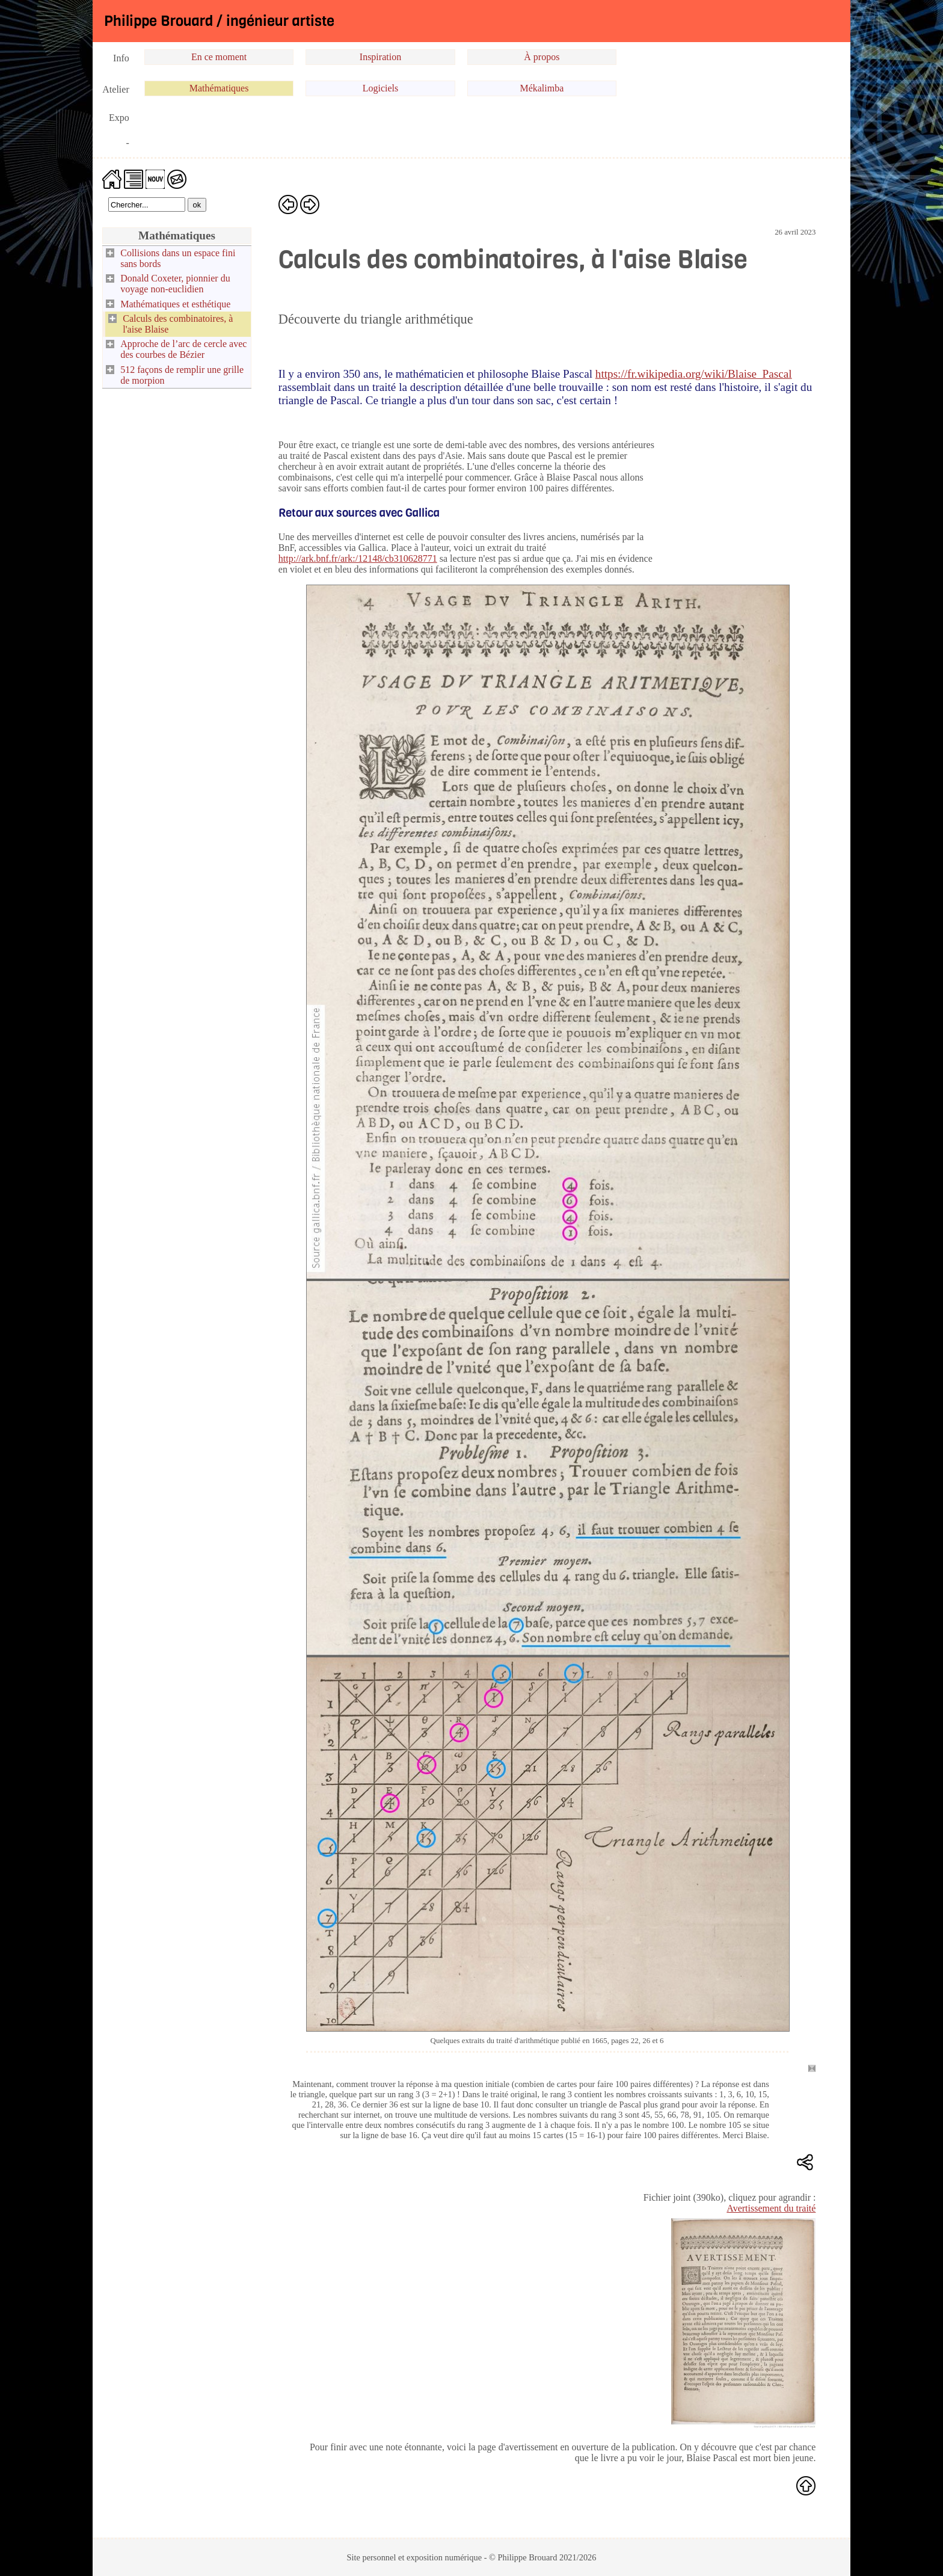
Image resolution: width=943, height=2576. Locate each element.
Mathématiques (219, 88)
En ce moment (219, 57)
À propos (541, 57)
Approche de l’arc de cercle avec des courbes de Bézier (183, 349)
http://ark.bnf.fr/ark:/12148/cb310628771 (357, 558)
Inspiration (380, 57)
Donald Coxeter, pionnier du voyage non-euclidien (175, 283)
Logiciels (380, 88)
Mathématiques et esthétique (175, 304)
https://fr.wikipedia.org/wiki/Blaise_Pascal (693, 373)
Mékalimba (541, 88)
